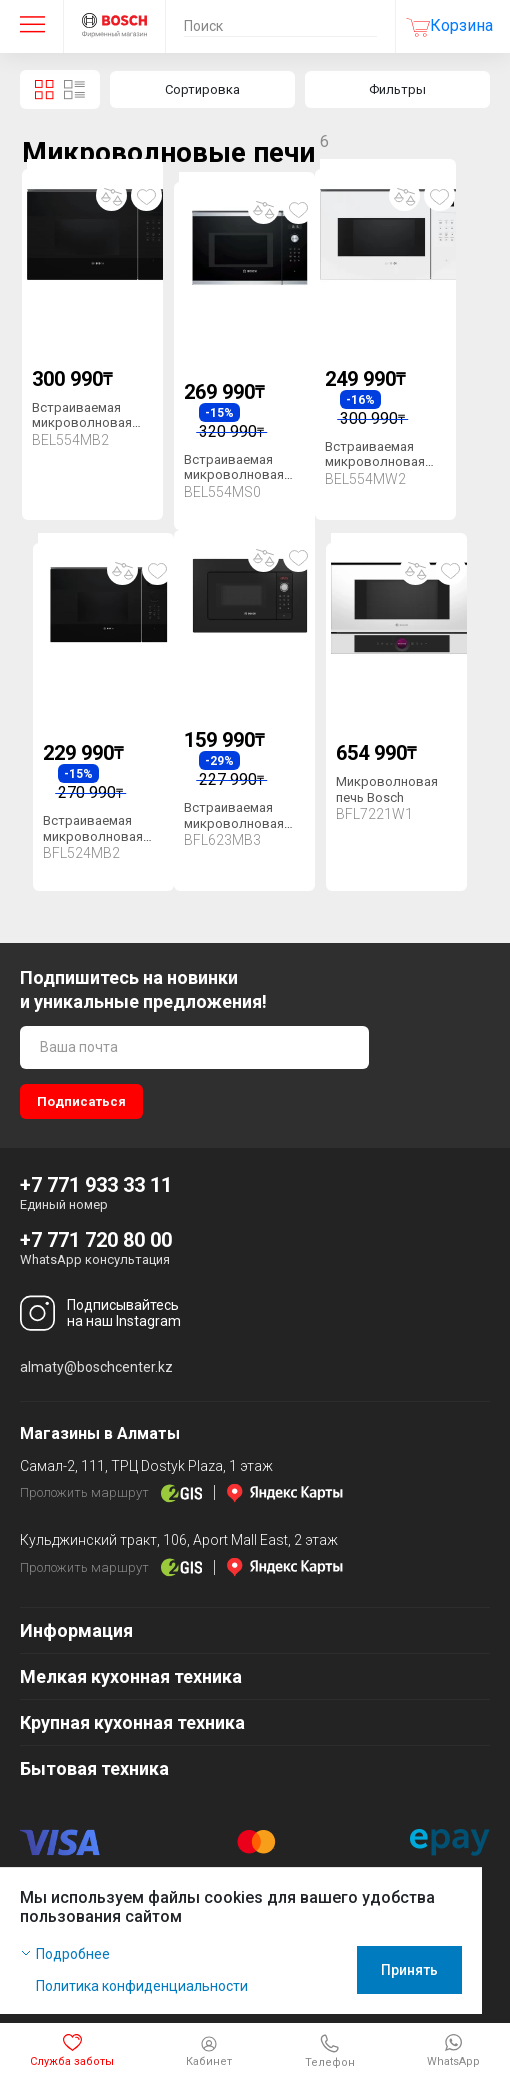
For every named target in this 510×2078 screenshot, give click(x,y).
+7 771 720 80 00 (96, 1240)
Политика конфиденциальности (142, 1986)
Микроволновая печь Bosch (387, 789)
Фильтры (397, 89)
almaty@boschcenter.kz (96, 1367)
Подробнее (73, 1954)
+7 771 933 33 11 (96, 1185)
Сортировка (202, 89)
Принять (437, 1970)
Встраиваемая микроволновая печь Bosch (82, 423)
